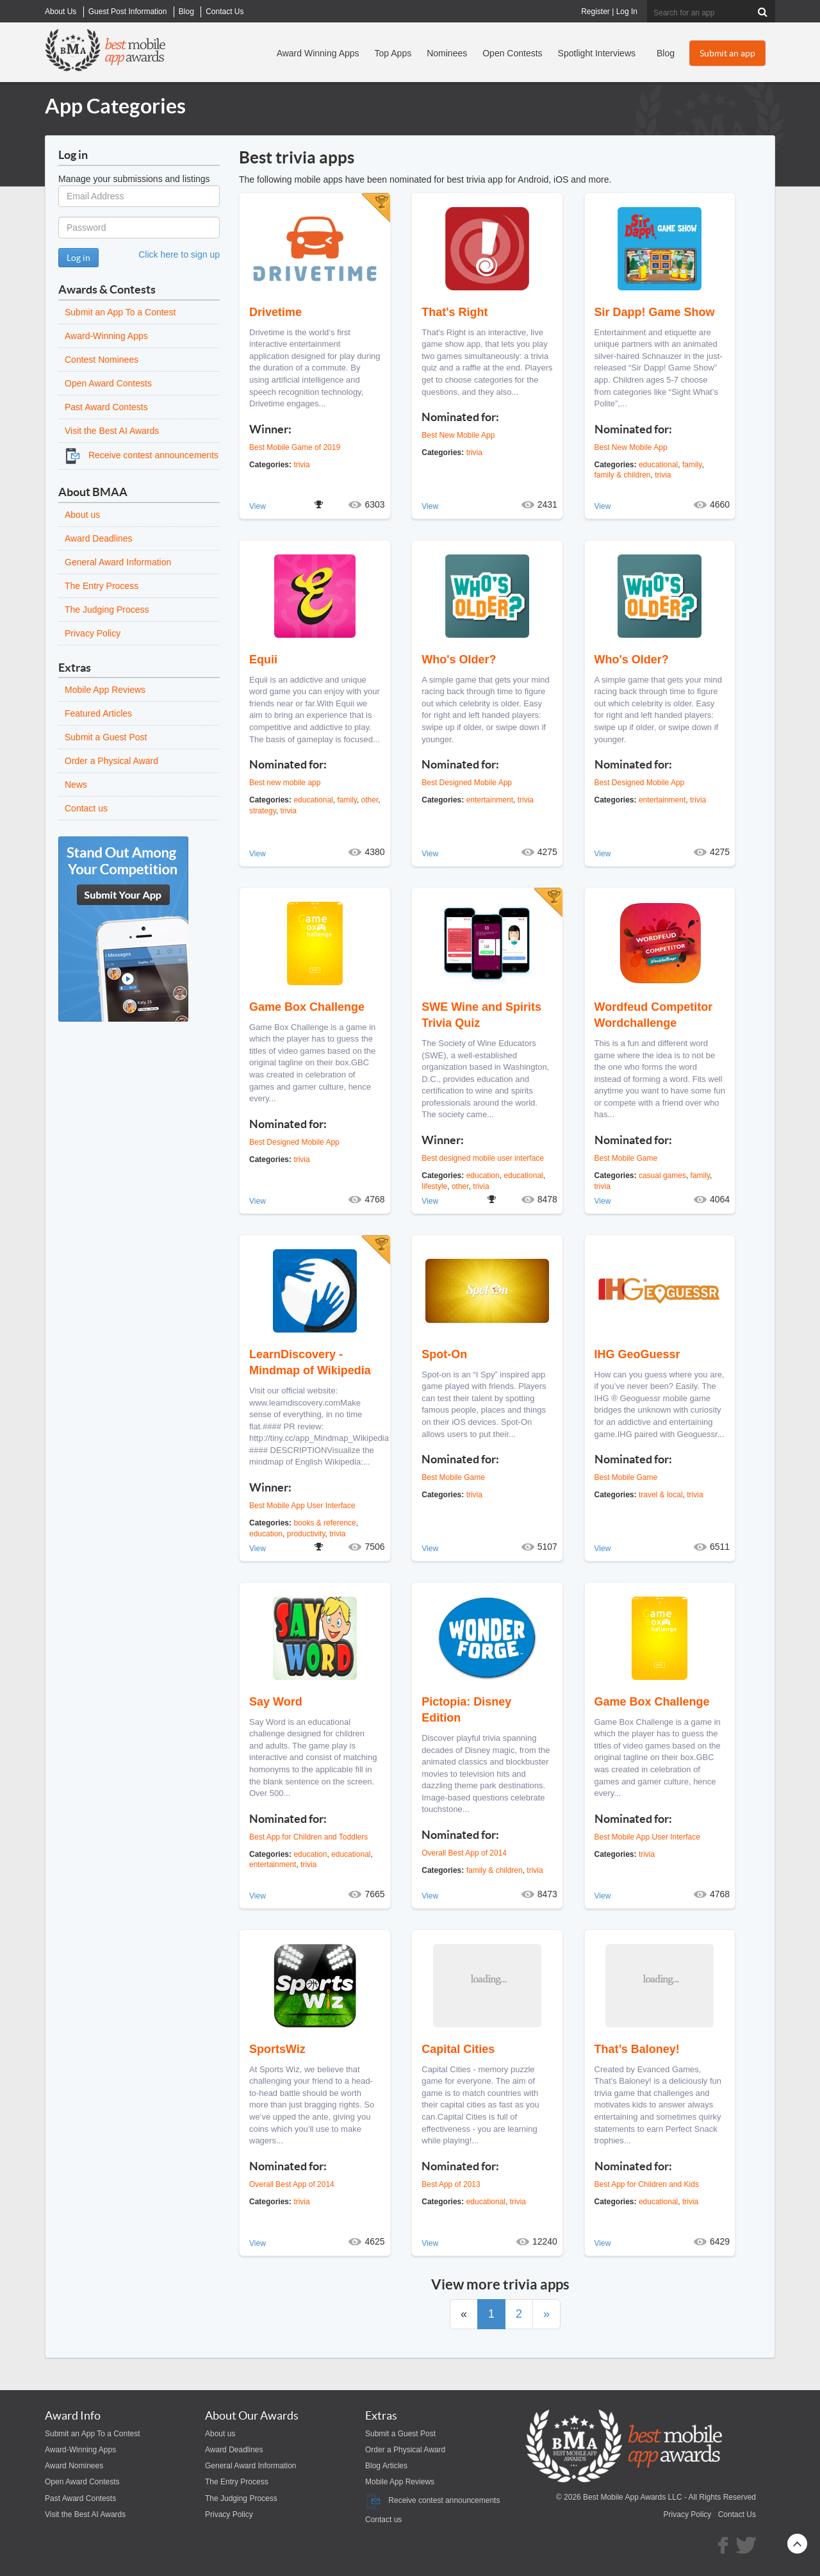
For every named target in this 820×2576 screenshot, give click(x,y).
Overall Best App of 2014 (464, 1853)
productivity (306, 1533)
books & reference (324, 1522)
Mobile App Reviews (105, 690)
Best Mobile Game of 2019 (294, 447)
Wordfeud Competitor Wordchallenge (653, 1015)
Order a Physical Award (111, 761)
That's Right (455, 312)
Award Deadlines (99, 538)
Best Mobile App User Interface (302, 1505)
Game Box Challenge (307, 1007)
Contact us (86, 808)
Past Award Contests (106, 407)
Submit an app (727, 53)
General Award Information (118, 562)
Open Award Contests (108, 383)
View (257, 506)
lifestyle (434, 1186)
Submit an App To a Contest (120, 312)
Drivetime (275, 312)
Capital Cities (458, 2049)
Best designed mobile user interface (483, 1158)
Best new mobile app (284, 782)
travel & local (661, 1494)
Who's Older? (459, 659)
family (691, 464)
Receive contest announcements (141, 455)
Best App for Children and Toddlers (308, 1836)
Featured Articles (98, 713)
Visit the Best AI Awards (112, 431)
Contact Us (737, 2514)
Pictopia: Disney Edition (466, 1709)
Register (595, 11)
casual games (662, 1175)
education (483, 1175)
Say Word (275, 1701)
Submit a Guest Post (106, 737)
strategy (262, 810)
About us (82, 515)
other (370, 799)
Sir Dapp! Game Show (654, 312)
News (76, 784)
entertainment (489, 799)
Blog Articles (386, 2465)
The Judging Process (107, 609)
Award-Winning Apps (106, 336)
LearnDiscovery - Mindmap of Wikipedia (310, 1362)
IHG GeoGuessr (637, 1354)
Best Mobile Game (626, 1158)
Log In (626, 11)
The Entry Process (101, 586)
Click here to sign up (179, 254)
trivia (301, 464)
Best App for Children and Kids (646, 2184)
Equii (263, 659)
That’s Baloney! (637, 2049)
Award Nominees (74, 2465)
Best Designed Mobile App (467, 782)
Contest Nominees (101, 359)
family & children (622, 474)
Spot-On (444, 1354)
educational (658, 464)
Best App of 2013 (451, 2184)
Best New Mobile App (458, 435)
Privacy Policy (92, 633)
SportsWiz (277, 2049)
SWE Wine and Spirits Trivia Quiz (481, 1015)
